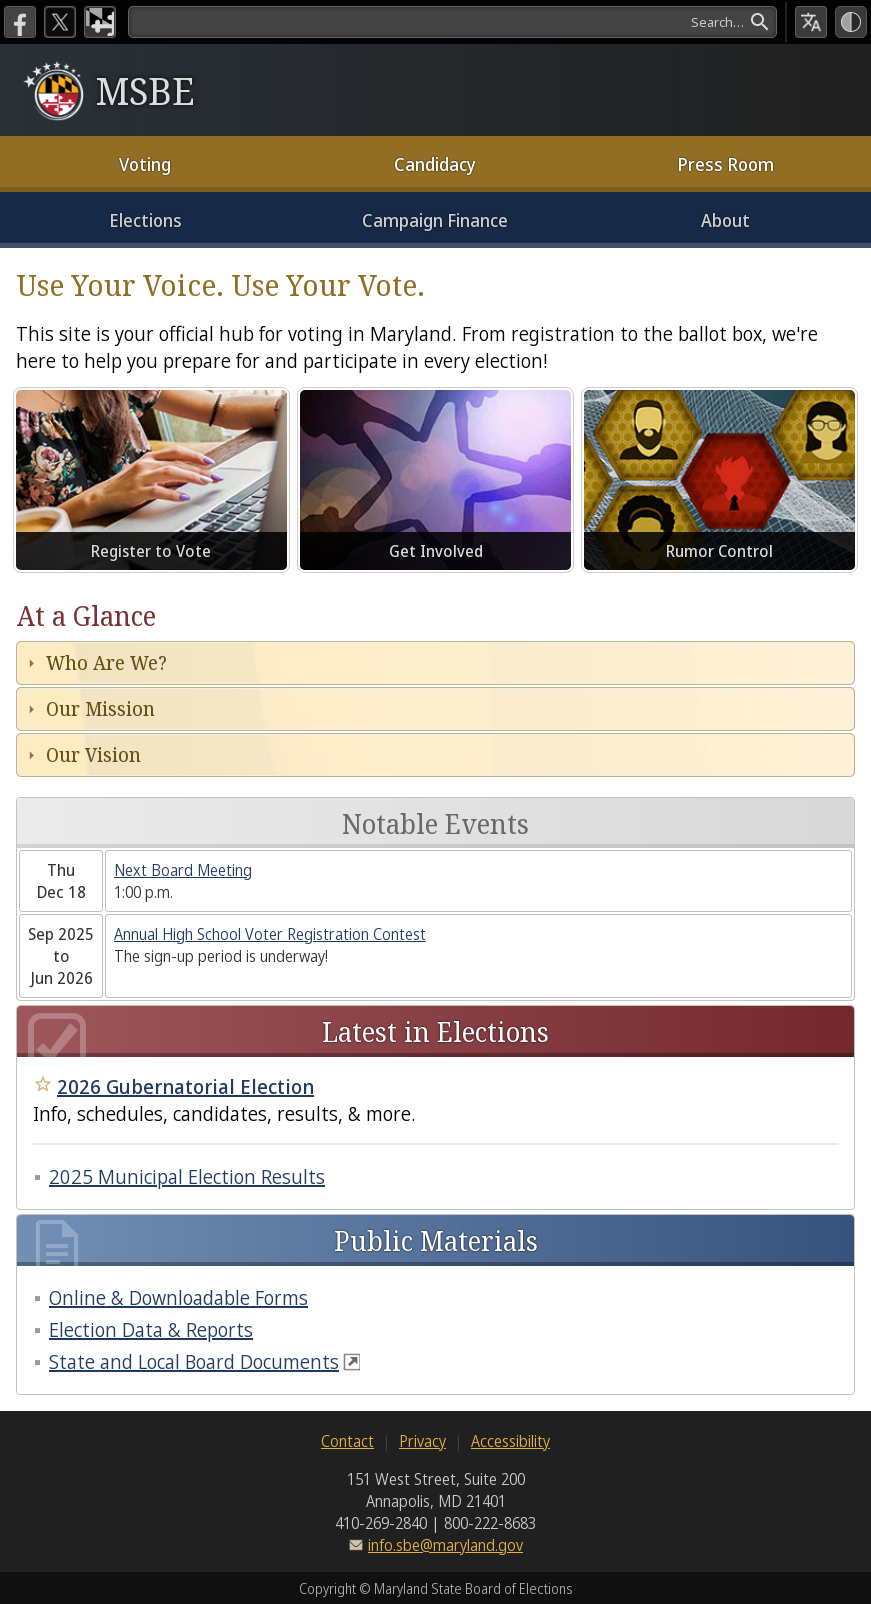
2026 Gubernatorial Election (185, 1086)
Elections (145, 220)
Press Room (725, 164)
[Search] (452, 22)
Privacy (422, 1441)
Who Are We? (106, 662)
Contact (347, 1441)
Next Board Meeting (183, 870)
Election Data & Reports (151, 1329)
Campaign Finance (435, 220)
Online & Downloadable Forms (178, 1297)
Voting (145, 164)
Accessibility (510, 1441)
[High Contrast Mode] (851, 22)
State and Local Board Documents (194, 1361)
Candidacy (435, 164)
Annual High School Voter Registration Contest (270, 934)
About (725, 220)
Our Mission (100, 708)
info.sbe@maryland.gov (445, 1545)
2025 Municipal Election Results (187, 1176)
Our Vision (93, 754)
